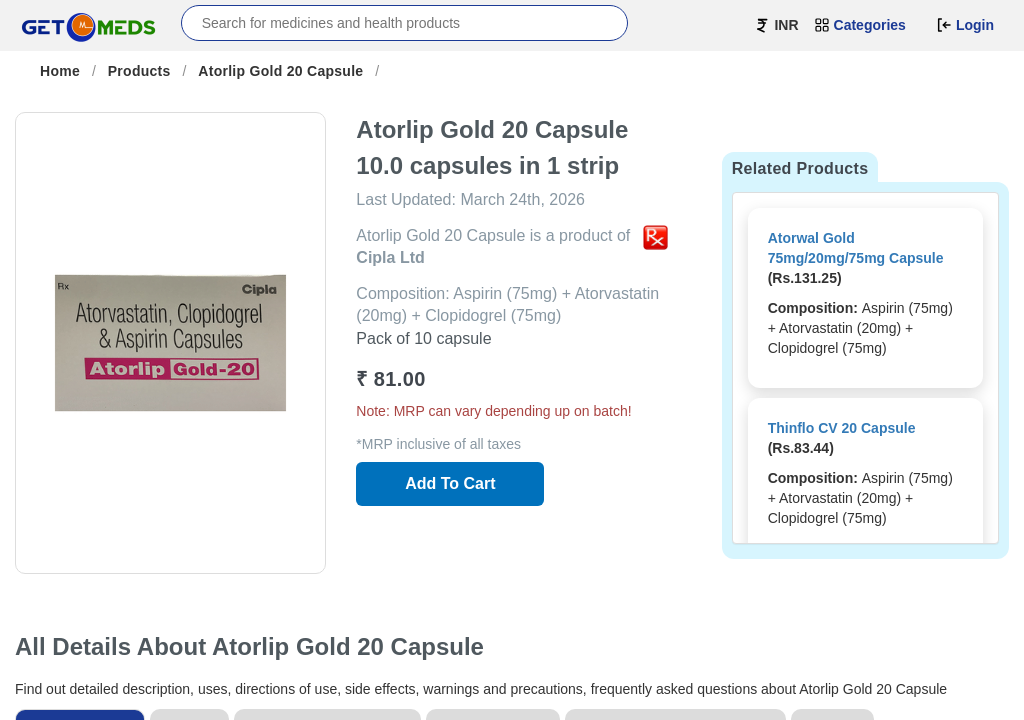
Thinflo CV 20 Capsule (842, 428)
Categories (860, 25)
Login (965, 25)
